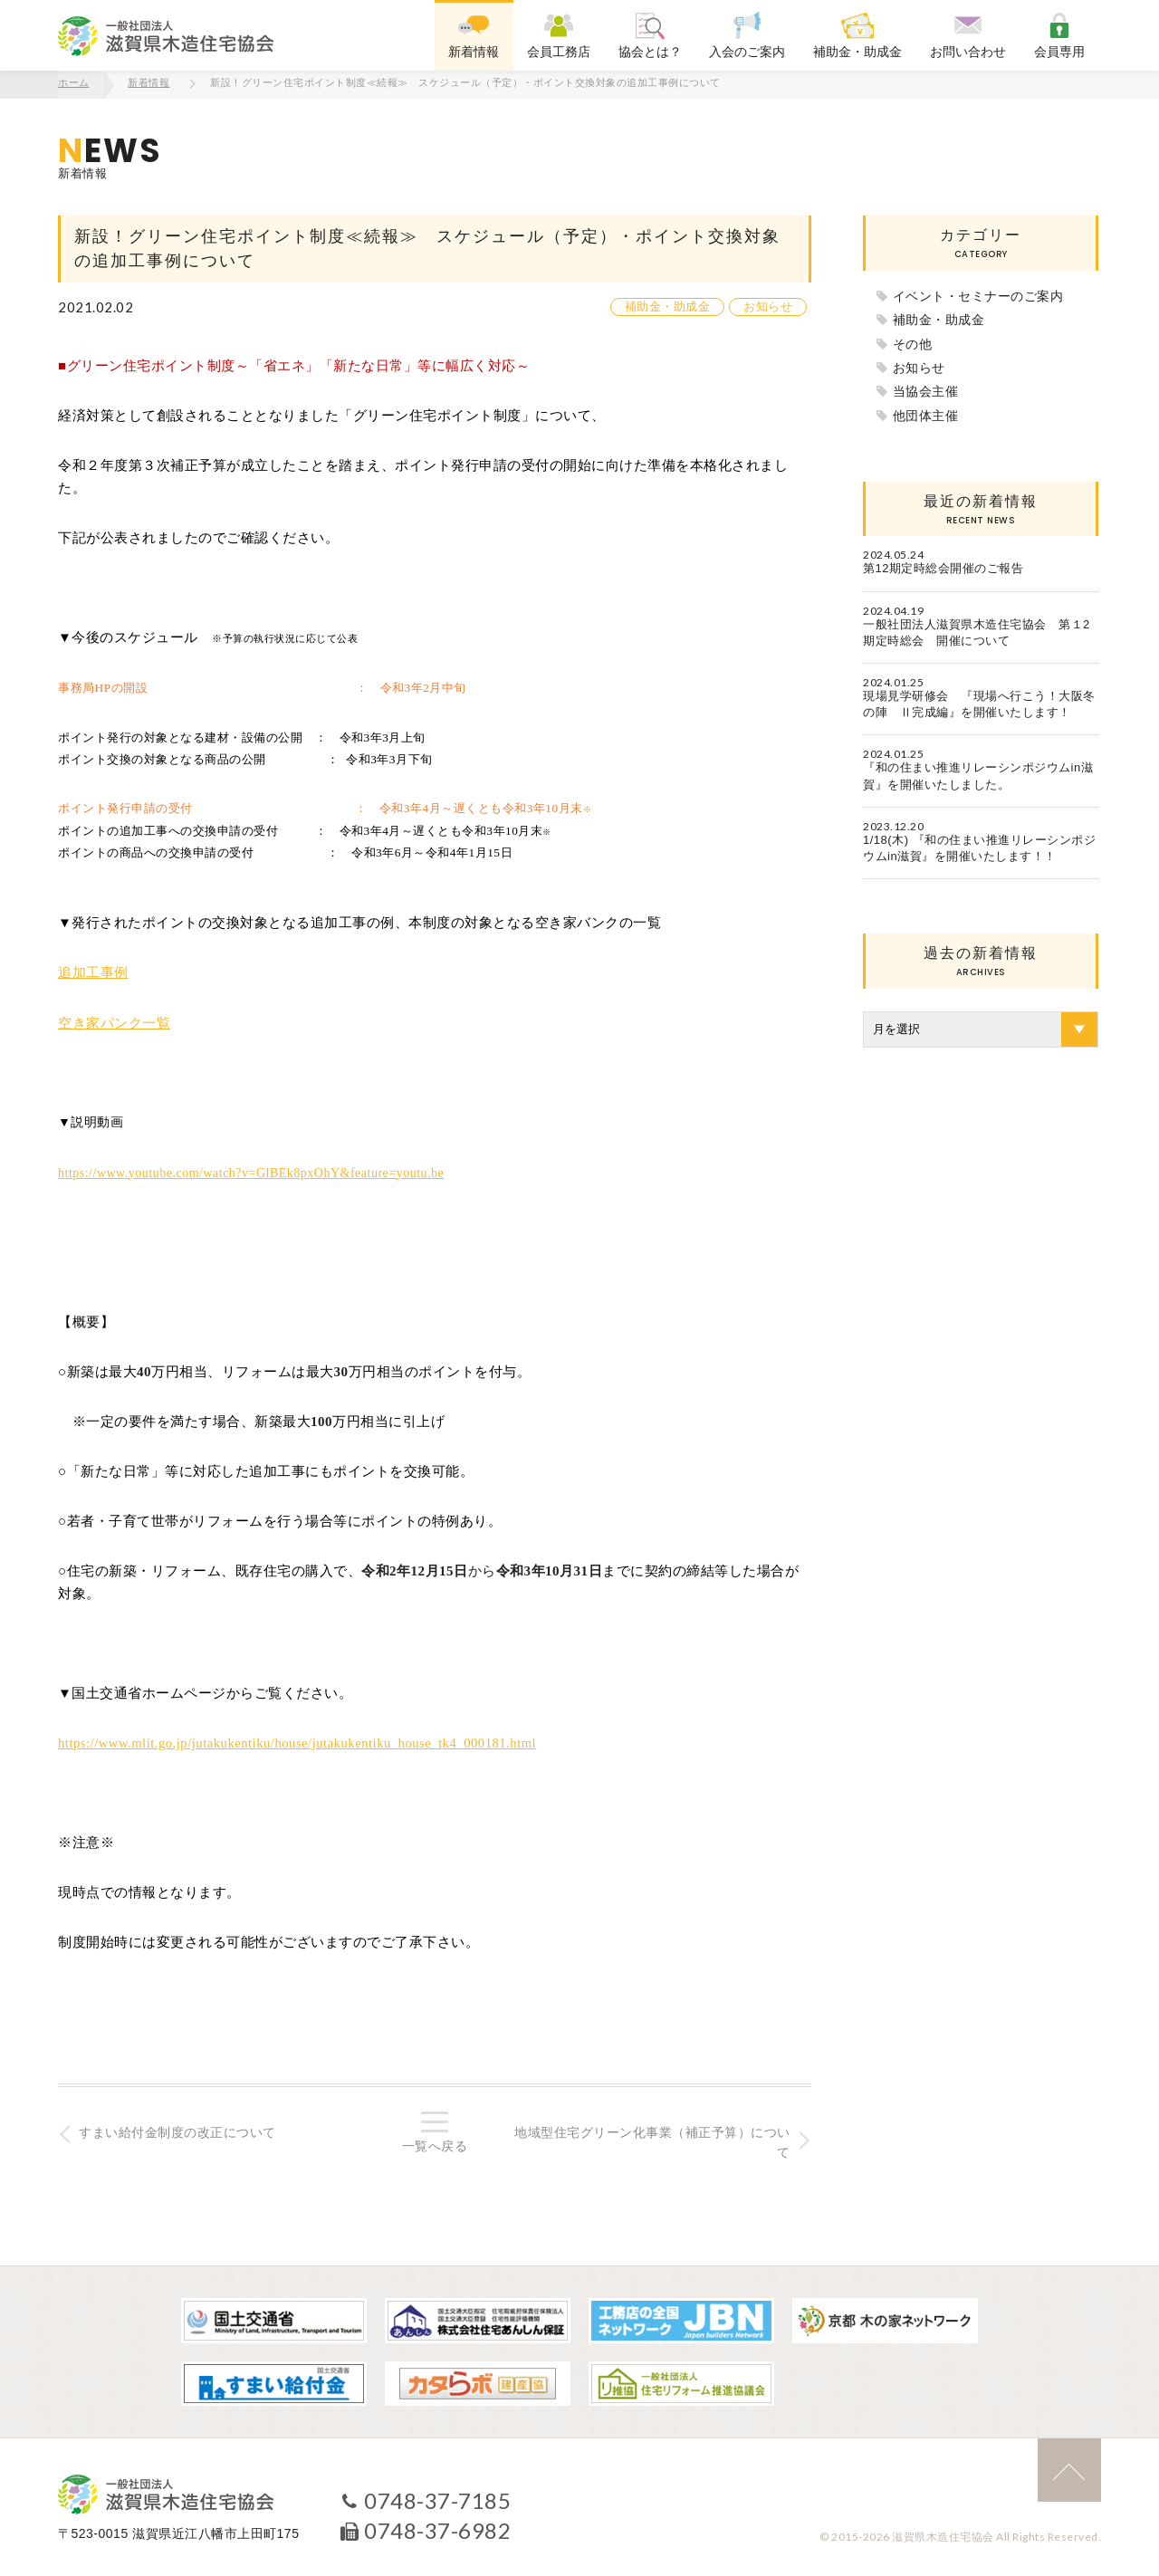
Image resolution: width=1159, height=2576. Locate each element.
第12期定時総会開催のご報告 (943, 567)
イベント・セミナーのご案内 (978, 294)
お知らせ (767, 305)
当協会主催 (926, 390)
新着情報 (149, 83)
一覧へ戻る (435, 2145)
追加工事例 (93, 971)
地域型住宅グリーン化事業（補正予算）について (651, 2141)
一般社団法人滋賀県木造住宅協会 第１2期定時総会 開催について (976, 631)
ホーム (74, 83)
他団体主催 (926, 414)
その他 (913, 342)
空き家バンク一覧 (114, 1020)
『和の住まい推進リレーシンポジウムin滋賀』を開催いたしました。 (978, 775)
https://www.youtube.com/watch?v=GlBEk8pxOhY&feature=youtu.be (251, 1170)
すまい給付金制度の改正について (179, 2131)
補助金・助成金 (668, 305)
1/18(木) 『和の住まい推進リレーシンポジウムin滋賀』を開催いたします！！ (979, 846)
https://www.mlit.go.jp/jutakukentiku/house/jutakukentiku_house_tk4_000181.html (302, 1741)
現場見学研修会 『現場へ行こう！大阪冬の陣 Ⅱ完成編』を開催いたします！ (979, 703)
